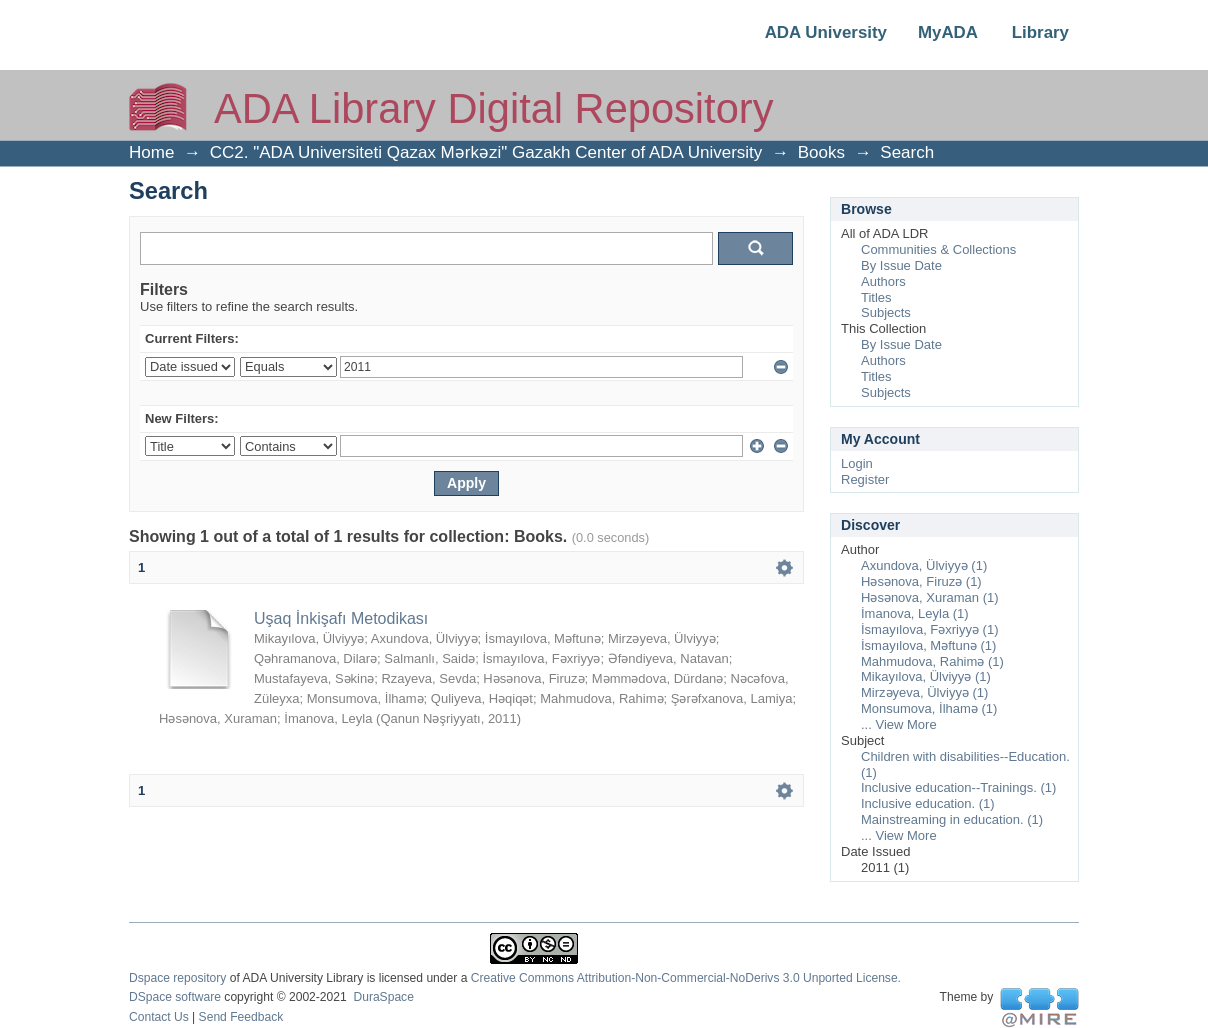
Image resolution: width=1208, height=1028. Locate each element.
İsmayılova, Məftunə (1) (928, 645)
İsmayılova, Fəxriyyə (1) (930, 629)
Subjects (886, 312)
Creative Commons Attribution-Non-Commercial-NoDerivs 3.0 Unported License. (686, 978)
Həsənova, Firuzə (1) (921, 581)
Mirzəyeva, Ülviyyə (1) (924, 692)
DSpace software (175, 997)
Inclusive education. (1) (928, 803)
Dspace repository (177, 978)
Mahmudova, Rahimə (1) (932, 661)
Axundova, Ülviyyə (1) (924, 565)
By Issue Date (901, 265)
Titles (876, 297)
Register (865, 479)
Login (857, 463)
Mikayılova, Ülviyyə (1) (926, 676)
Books (821, 152)
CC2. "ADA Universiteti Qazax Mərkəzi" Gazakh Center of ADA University (486, 152)
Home (151, 152)
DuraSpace (383, 997)
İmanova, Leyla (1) (915, 613)
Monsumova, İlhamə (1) (929, 708)
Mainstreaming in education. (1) (952, 819)
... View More (899, 724)
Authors (883, 281)
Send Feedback (241, 1017)
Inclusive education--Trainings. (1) (958, 787)
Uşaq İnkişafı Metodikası (341, 618)
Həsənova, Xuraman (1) (930, 597)
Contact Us (159, 1017)
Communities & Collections (938, 249)
